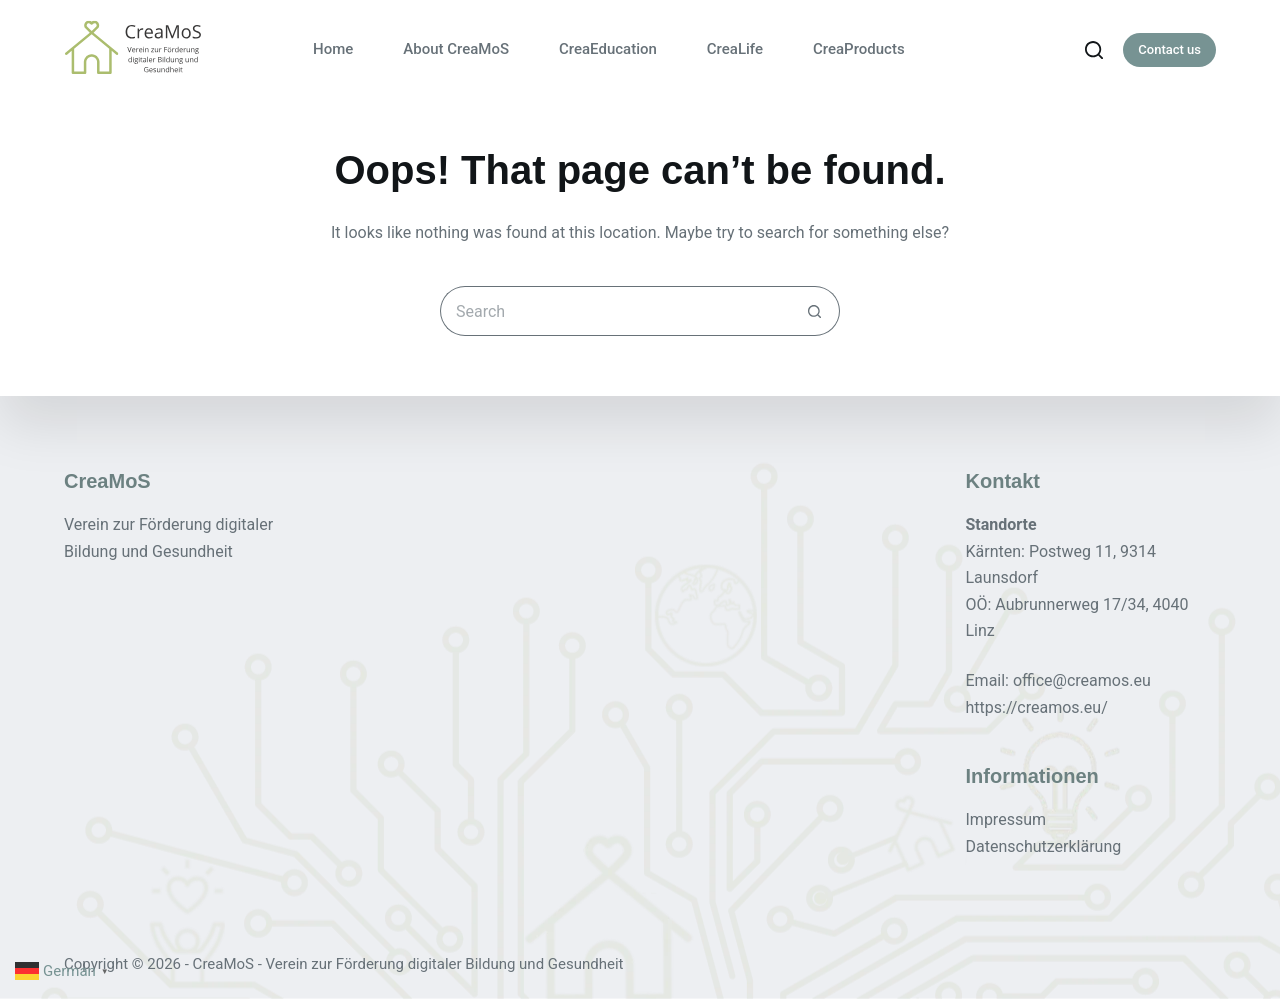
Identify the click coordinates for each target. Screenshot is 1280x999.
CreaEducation (608, 49)
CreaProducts (859, 49)
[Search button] (815, 311)
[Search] (1094, 50)
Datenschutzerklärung (1044, 845)
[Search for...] (615, 311)
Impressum (1006, 819)
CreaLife (735, 49)
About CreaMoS (456, 49)
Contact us (1169, 49)
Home (333, 49)
